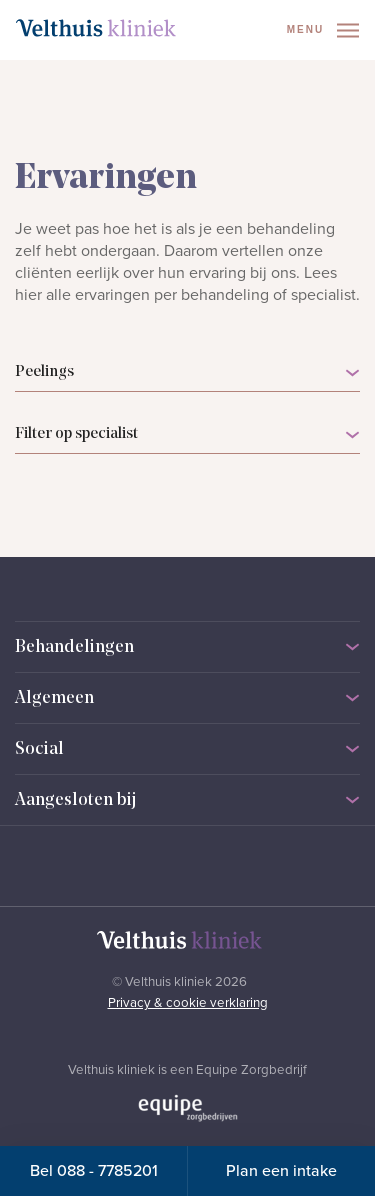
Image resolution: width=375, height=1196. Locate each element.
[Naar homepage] (96, 28)
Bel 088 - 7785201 (94, 1171)
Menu (323, 30)
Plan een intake (281, 1171)
